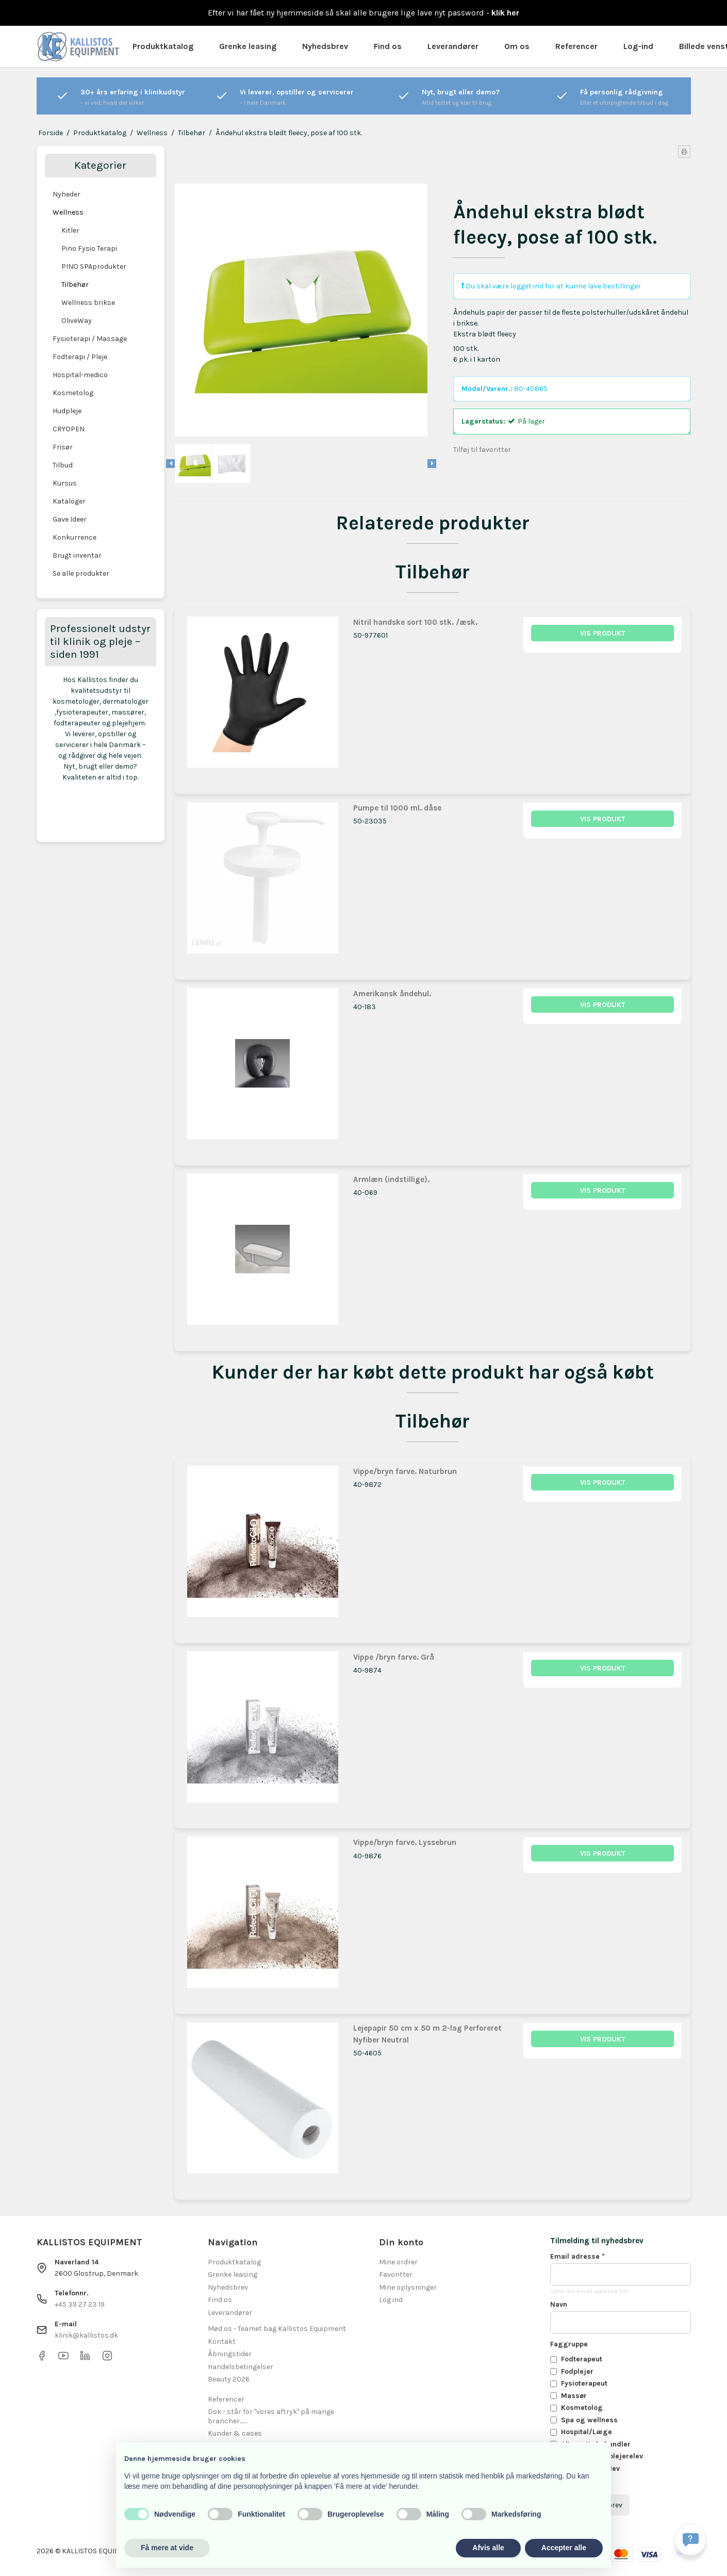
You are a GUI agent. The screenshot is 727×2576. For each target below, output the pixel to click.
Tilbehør (75, 284)
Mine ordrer (398, 2262)
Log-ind (638, 46)
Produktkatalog (163, 46)
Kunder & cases (235, 2433)
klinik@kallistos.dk (86, 2335)
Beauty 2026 (229, 2379)
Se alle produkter (81, 573)
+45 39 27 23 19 (80, 2304)
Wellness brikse (88, 302)
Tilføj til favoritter (482, 449)
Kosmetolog (73, 392)
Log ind (391, 2299)
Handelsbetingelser (240, 2366)
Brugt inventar (77, 555)
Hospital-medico (80, 374)
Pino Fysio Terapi (89, 248)
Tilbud (63, 465)
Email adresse (577, 2256)
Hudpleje (67, 411)
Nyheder (66, 194)
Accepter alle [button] (563, 2547)
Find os (388, 46)
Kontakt (222, 2341)
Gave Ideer (70, 519)
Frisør (63, 447)
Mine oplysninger (408, 2287)
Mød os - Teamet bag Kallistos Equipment (277, 2328)
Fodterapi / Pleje (80, 356)
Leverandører (452, 46)
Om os (517, 46)
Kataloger (69, 501)
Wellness (68, 212)
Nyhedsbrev (325, 46)
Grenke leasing (247, 46)
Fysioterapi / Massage (90, 338)
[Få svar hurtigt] (690, 2539)
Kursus (65, 483)
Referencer (576, 46)
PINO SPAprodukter (93, 266)
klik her (505, 13)
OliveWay (76, 320)
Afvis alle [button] (488, 2547)
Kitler (70, 230)
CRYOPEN (69, 429)
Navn (558, 2304)
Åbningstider (230, 2354)
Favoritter (395, 2274)
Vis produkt (602, 633)
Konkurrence (74, 537)
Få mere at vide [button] (167, 2547)
